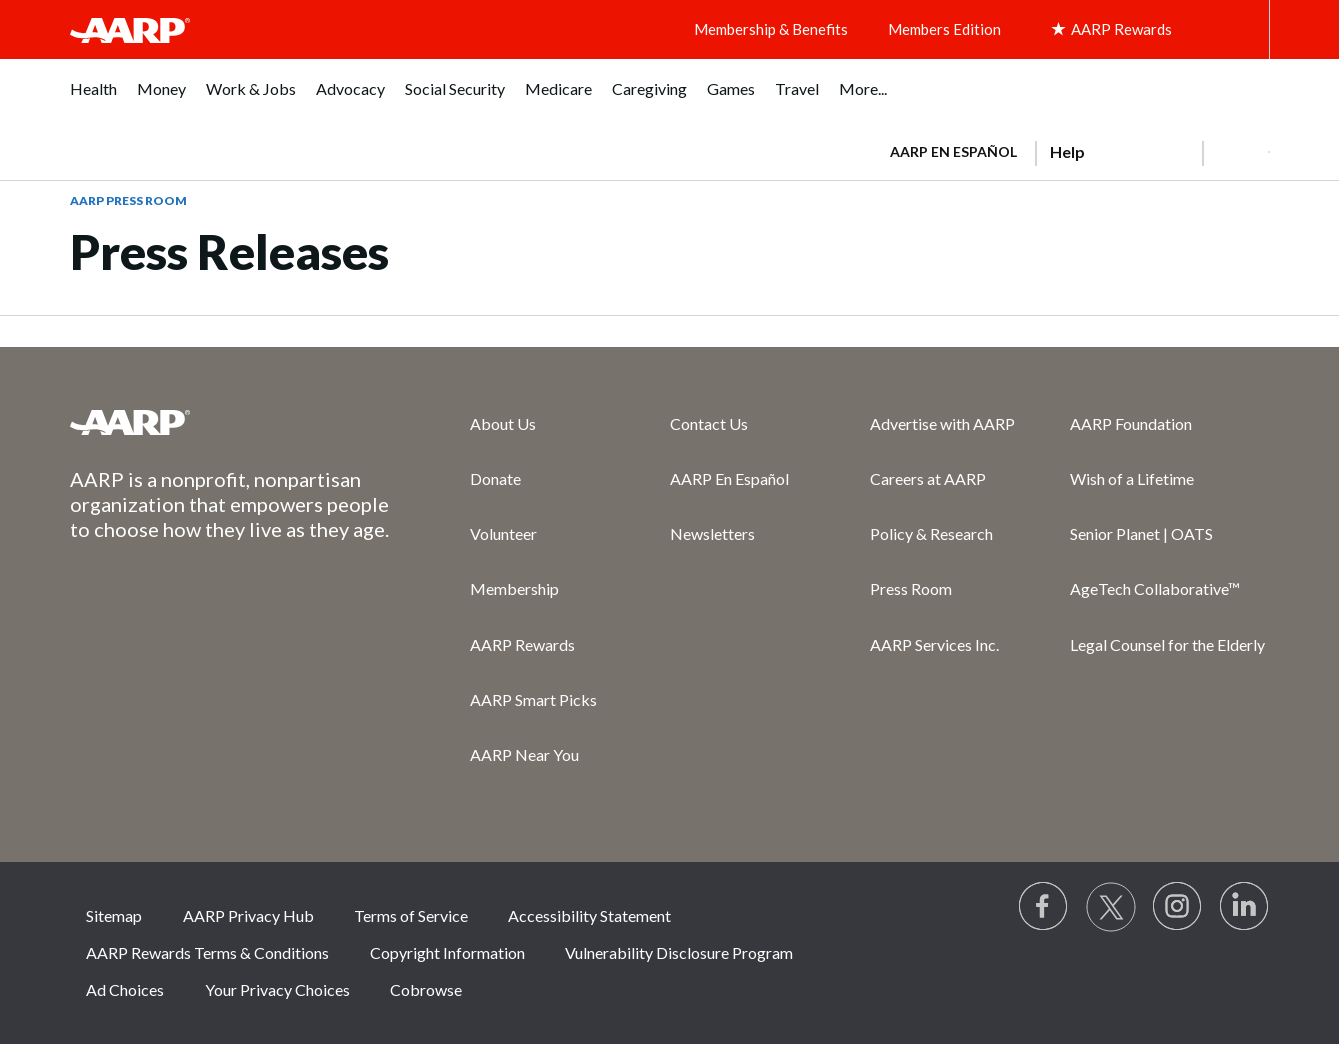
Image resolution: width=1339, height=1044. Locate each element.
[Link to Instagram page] (1178, 907)
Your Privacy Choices (277, 989)
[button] (1236, 152)
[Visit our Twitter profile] (1111, 907)
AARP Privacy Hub (248, 915)
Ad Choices (125, 989)
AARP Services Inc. (934, 644)
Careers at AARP (928, 478)
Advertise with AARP (942, 423)
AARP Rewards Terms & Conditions (207, 952)
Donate (495, 478)
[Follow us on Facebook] (1044, 907)
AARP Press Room (128, 200)
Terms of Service (411, 915)
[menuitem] (93, 99)
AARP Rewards (522, 644)
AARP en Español (953, 151)
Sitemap (114, 915)
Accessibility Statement (589, 915)
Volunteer (503, 533)
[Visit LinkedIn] (1245, 907)
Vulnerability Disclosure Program (679, 952)
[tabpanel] (1071, 150)
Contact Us (709, 423)
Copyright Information (447, 952)
